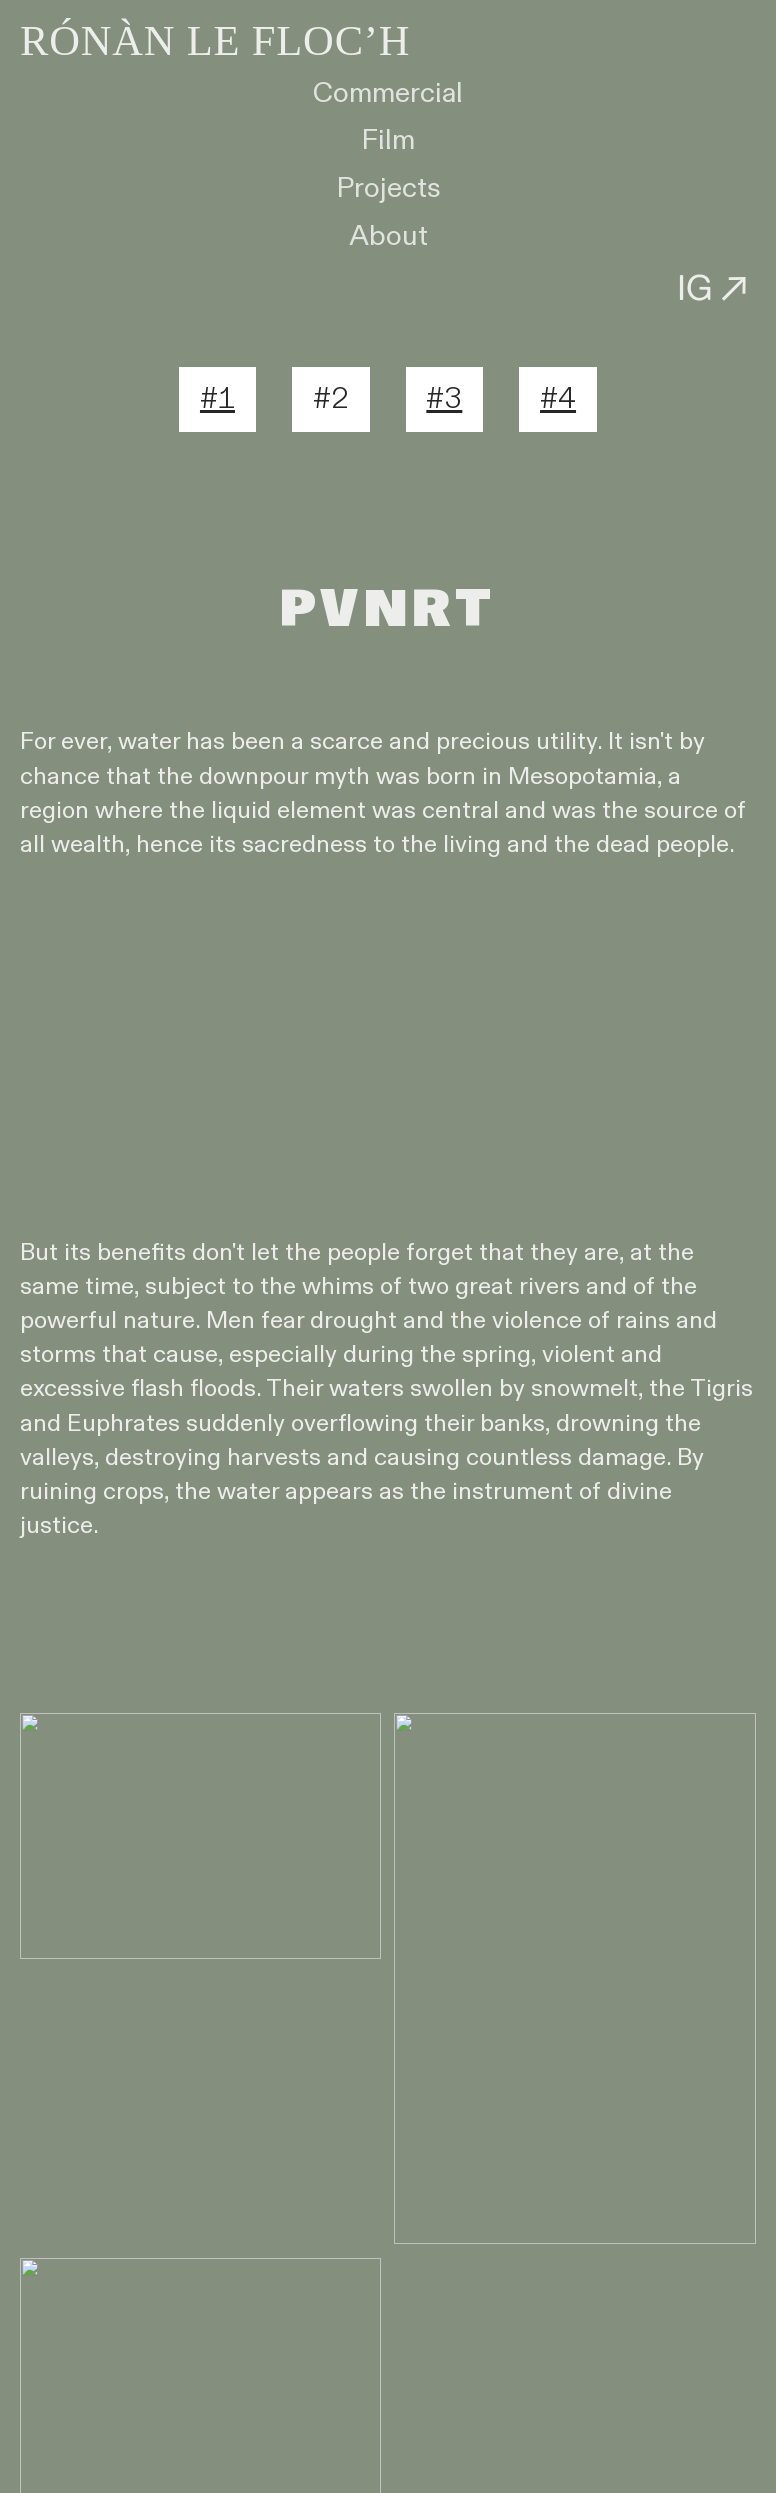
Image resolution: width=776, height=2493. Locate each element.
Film (388, 140)
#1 (217, 399)
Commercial (388, 93)
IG (716, 287)
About (388, 236)
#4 (558, 399)
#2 (331, 399)
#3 (444, 399)
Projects (388, 188)
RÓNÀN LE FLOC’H (215, 40)
